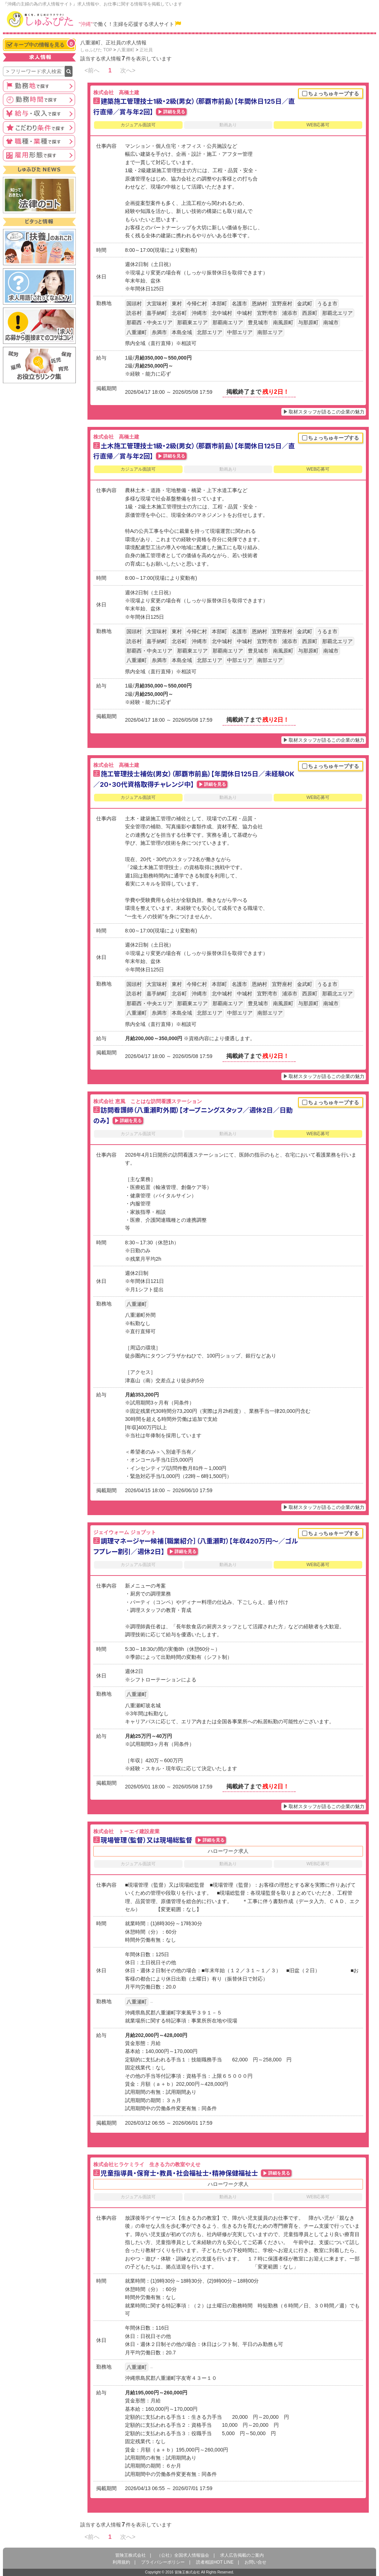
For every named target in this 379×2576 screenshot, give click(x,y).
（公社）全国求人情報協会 (183, 2555)
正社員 (146, 49)
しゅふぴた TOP (96, 49)
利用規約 (121, 2562)
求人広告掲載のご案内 (242, 2555)
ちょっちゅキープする (330, 94)
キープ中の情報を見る (41, 43)
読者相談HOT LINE (215, 2562)
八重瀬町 (125, 49)
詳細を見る (174, 111)
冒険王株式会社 (130, 2555)
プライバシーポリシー (163, 2562)
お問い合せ (255, 2562)
